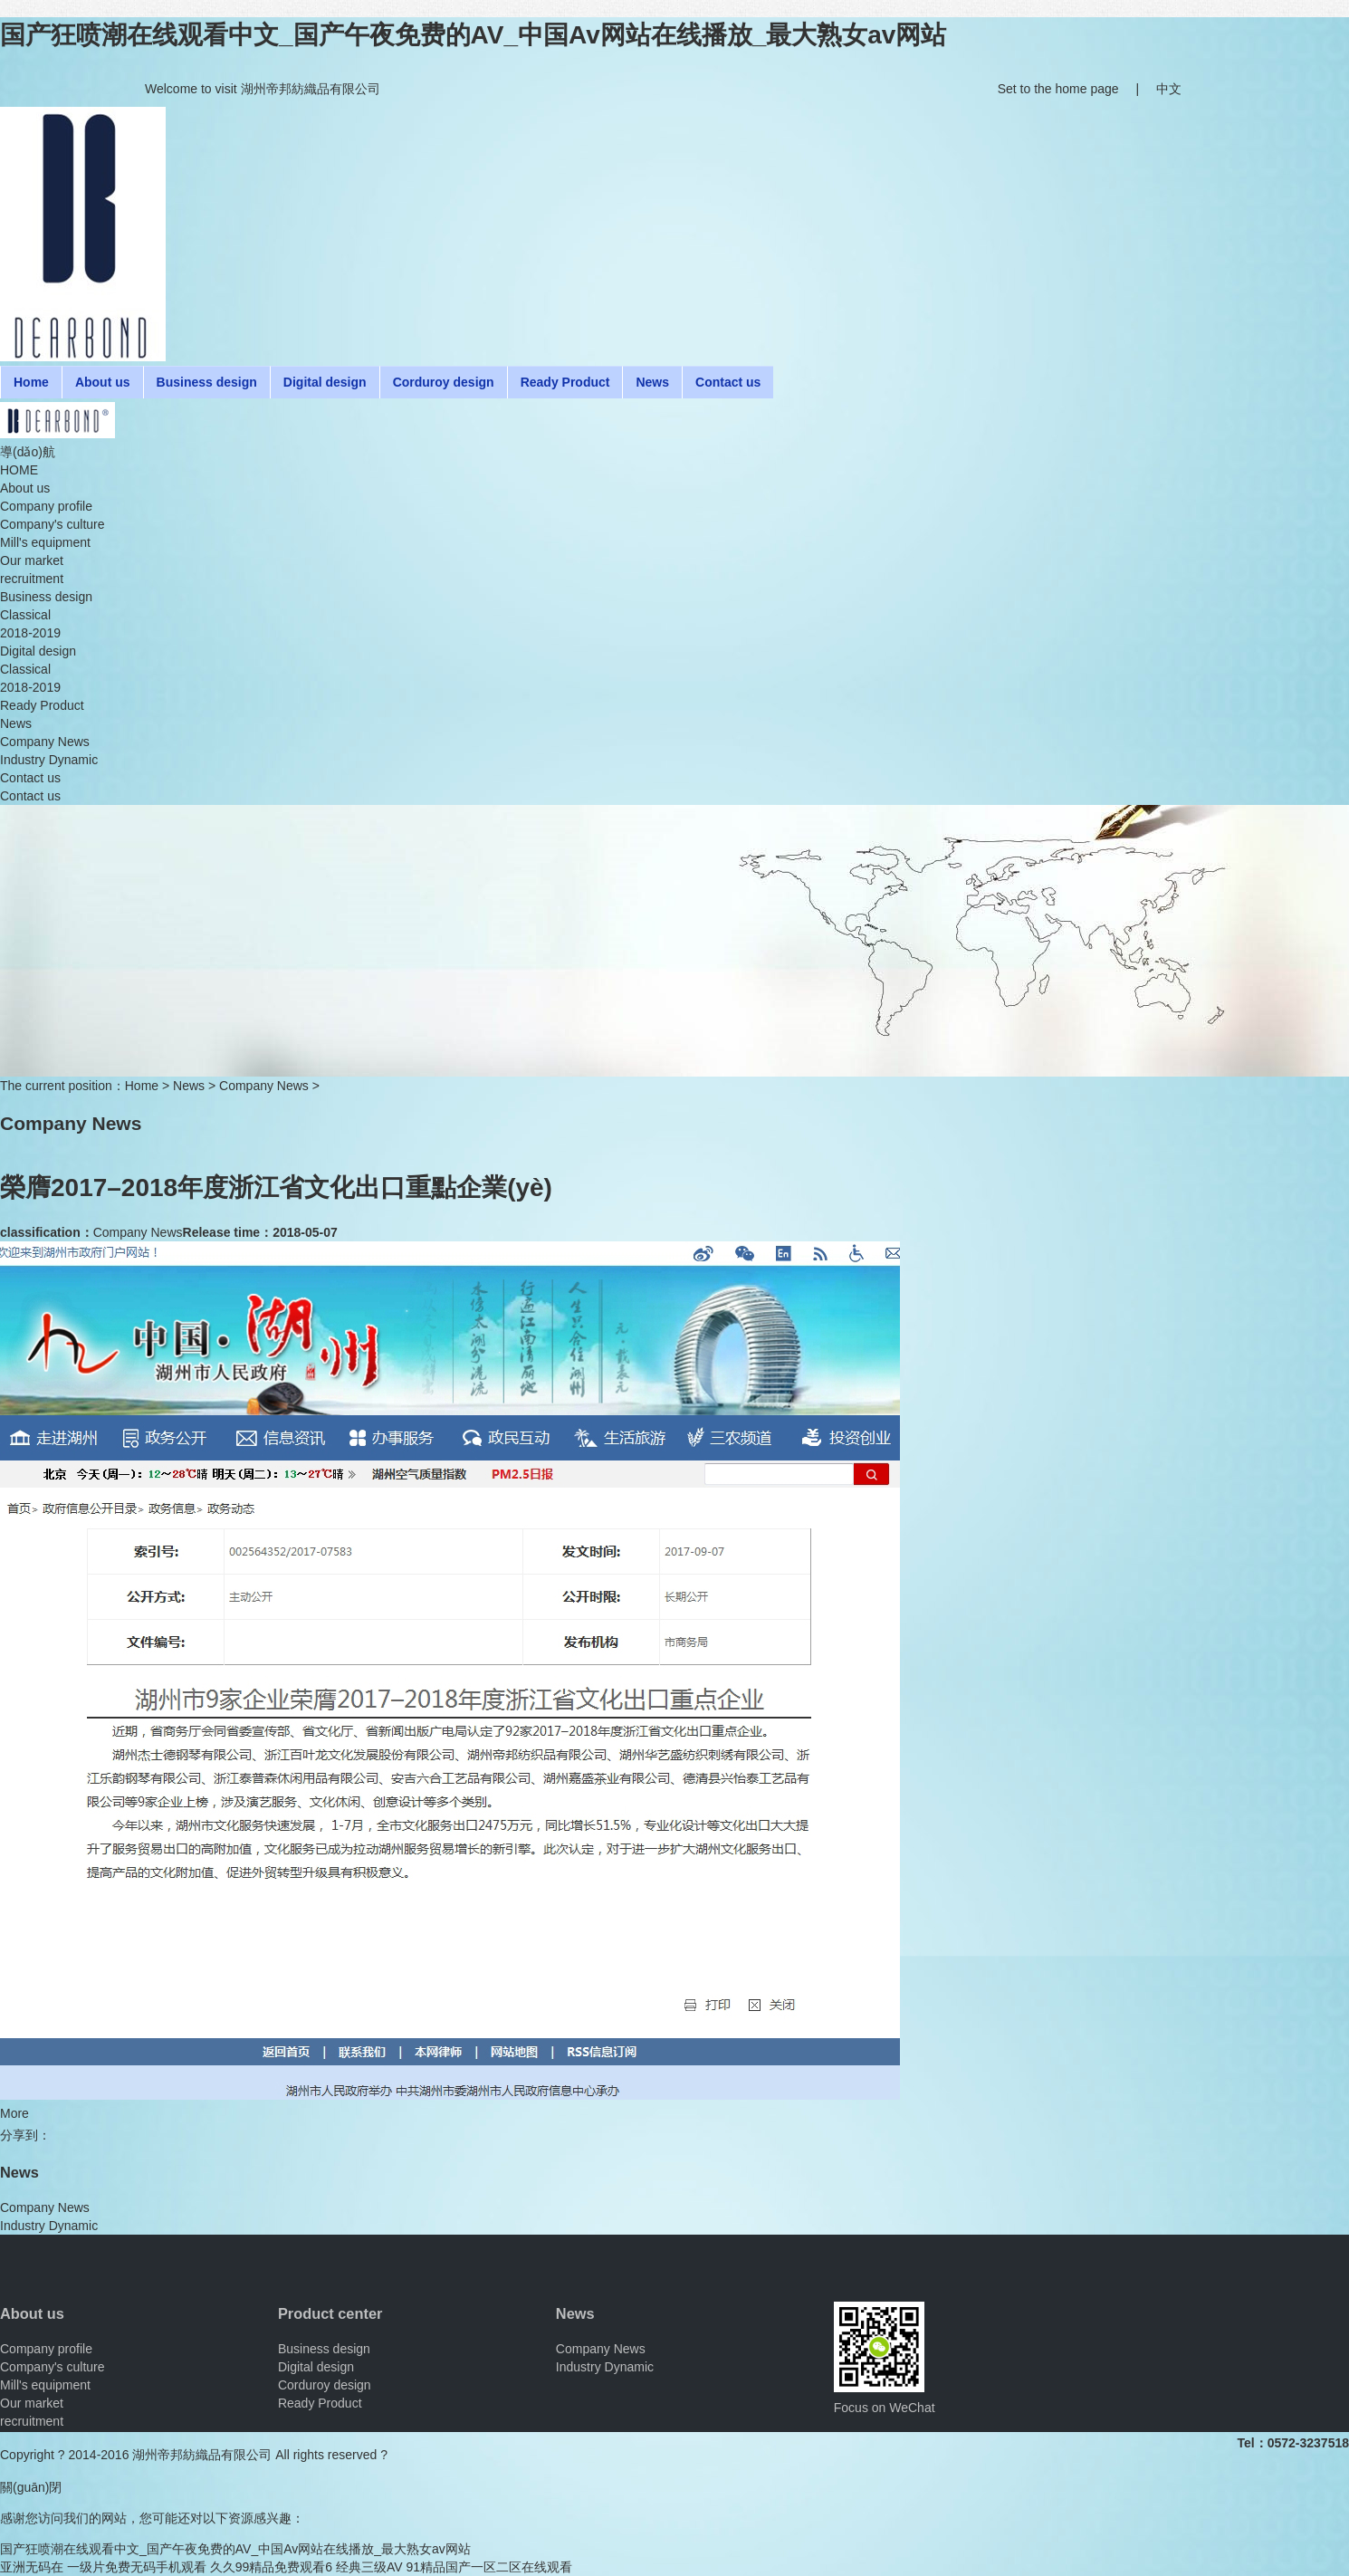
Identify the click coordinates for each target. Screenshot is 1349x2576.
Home (141, 1085)
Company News (264, 1085)
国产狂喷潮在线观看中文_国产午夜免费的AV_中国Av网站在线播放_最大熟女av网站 (473, 35)
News (189, 1085)
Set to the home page (1058, 88)
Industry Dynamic (49, 2225)
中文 (1169, 88)
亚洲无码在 (31, 2567)
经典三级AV (369, 2567)
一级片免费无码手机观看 (136, 2567)
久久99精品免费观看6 (271, 2567)
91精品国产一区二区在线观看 (490, 2567)
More (14, 2113)
